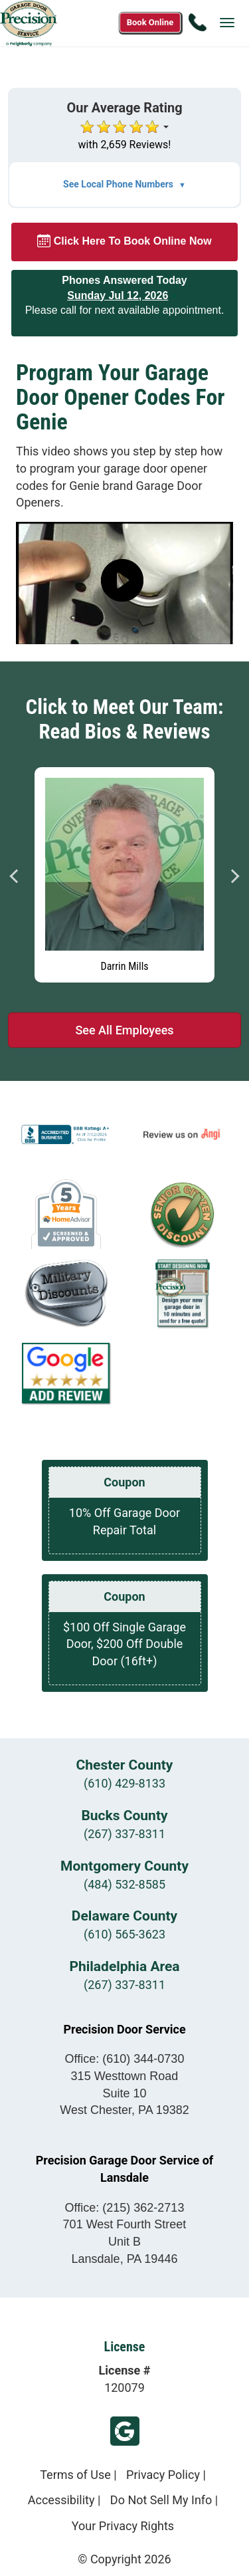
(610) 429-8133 (124, 1783)
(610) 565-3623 (124, 1934)
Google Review (124, 2431)
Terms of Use (75, 2475)
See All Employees (124, 1030)
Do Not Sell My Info (161, 2500)
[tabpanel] (124, 872)
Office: (125, 2058)
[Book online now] (150, 22)
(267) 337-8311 (124, 1834)
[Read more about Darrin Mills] (124, 875)
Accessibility (61, 2500)
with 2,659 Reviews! (124, 144)
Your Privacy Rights (123, 2526)
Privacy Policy (163, 2475)
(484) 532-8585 (124, 1884)
